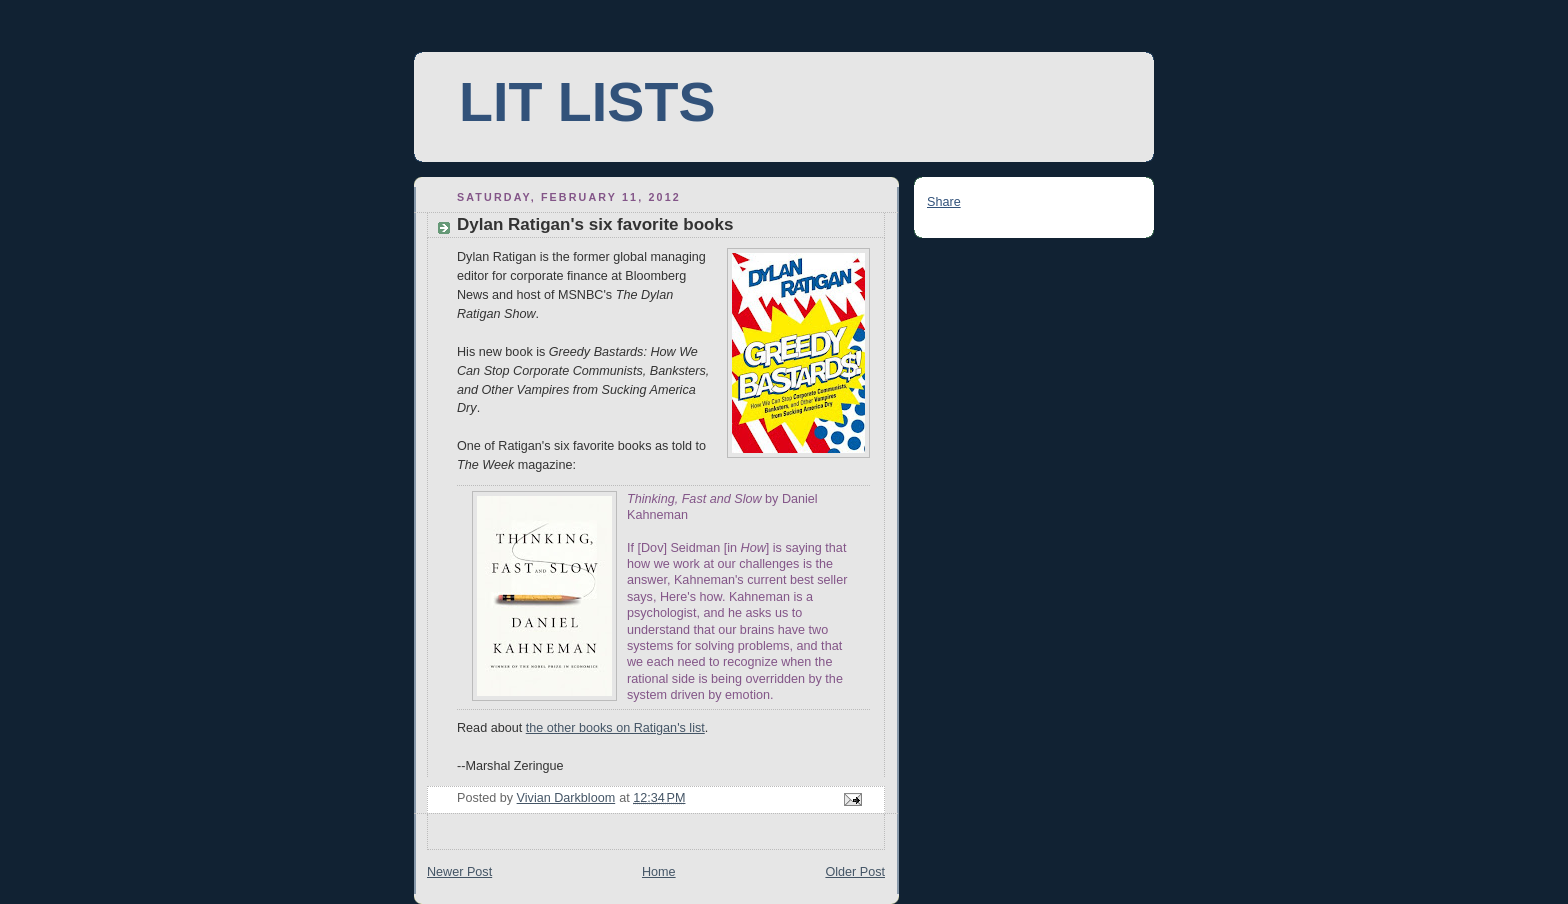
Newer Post (459, 872)
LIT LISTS (587, 102)
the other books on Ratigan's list (615, 728)
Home (659, 872)
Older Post (855, 872)
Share (944, 202)
